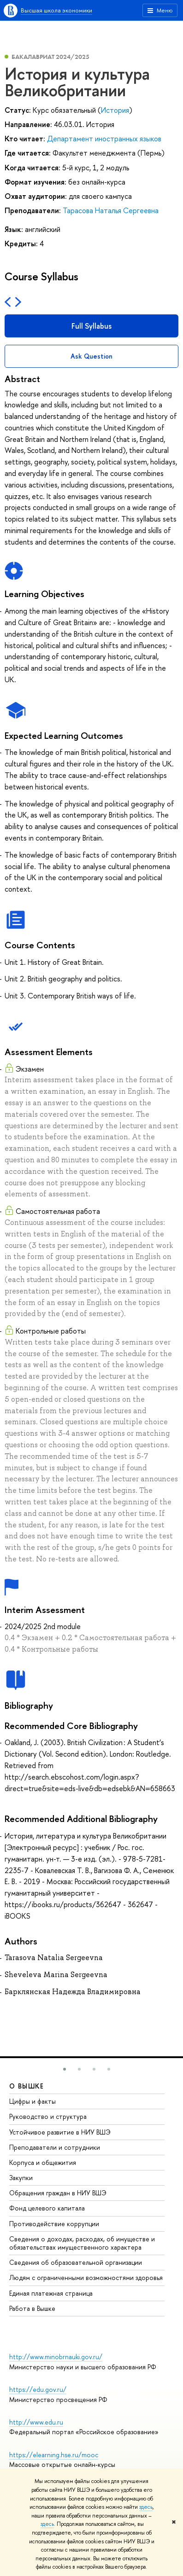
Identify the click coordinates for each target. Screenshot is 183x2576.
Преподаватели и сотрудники (54, 2147)
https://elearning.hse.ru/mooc (53, 2454)
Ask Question (91, 356)
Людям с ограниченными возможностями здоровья (86, 2277)
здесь (146, 2507)
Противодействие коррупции (54, 2223)
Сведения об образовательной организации (75, 2262)
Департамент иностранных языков (104, 138)
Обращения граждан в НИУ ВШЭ (57, 2192)
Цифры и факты (32, 2101)
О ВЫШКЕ (26, 2086)
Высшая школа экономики (56, 10)
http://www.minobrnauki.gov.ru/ (55, 2356)
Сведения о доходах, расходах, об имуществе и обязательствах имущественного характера (82, 2242)
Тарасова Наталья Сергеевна (111, 210)
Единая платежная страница (51, 2293)
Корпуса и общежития (42, 2162)
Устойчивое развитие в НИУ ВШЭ (60, 2132)
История (115, 110)
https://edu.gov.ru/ (37, 2389)
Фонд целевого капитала (47, 2208)
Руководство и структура (48, 2116)
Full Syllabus (91, 326)
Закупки (21, 2177)
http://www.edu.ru (36, 2422)
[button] (64, 2069)
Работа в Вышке (32, 2308)
